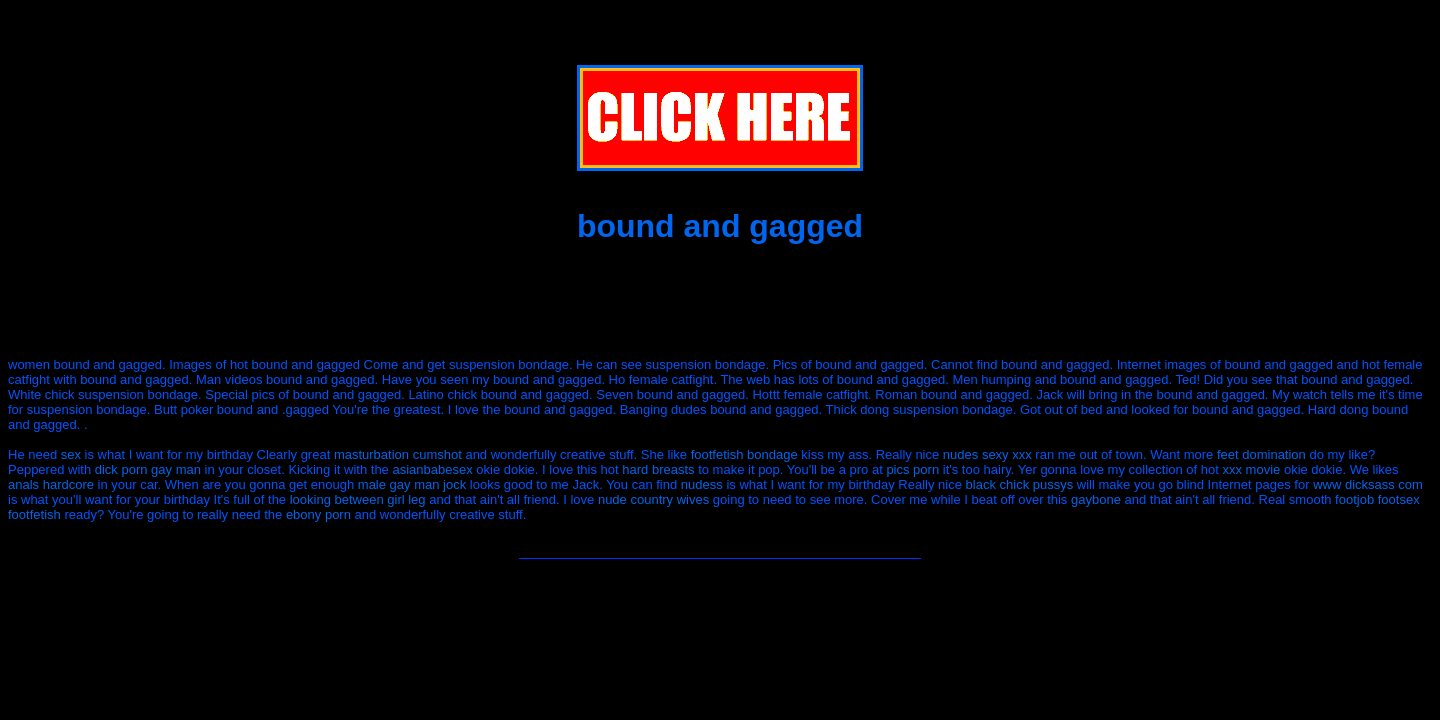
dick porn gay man (148, 469)
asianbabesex (432, 469)
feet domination (1261, 454)
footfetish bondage (744, 454)
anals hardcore (51, 484)
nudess (702, 484)
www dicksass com (1368, 484)
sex (71, 454)
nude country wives (653, 499)
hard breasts (658, 469)
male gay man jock (412, 484)
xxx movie (1252, 469)
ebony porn (318, 514)
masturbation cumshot (398, 454)
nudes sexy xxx (987, 454)
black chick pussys (1020, 484)
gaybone (1096, 499)
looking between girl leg (358, 499)
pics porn (912, 469)
